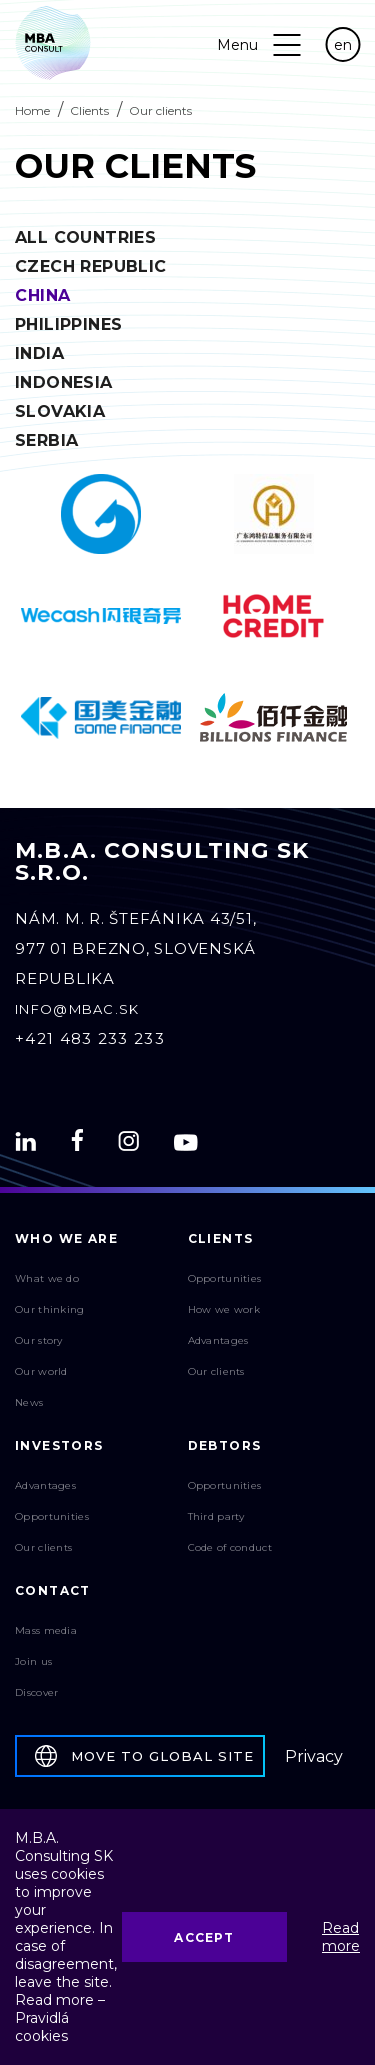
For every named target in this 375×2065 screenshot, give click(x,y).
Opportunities (225, 1278)
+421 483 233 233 (90, 1038)
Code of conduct (230, 1547)
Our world (41, 1371)
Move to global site (144, 1756)
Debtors (225, 1445)
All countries (85, 237)
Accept (204, 1937)
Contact (53, 1590)
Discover (36, 1692)
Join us (33, 1661)
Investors (59, 1445)
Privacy (314, 1756)
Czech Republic (91, 266)
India (39, 353)
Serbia (46, 440)
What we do (47, 1278)
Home (32, 110)
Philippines (68, 324)
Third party (216, 1516)
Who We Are (66, 1238)
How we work (224, 1309)
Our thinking (50, 1309)
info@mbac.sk (77, 1009)
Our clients (216, 1371)
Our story (39, 1340)
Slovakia (60, 411)
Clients (89, 110)
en (343, 45)
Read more (341, 1937)
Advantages (218, 1340)
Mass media (46, 1630)
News (29, 1402)
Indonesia (64, 382)
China (43, 295)
